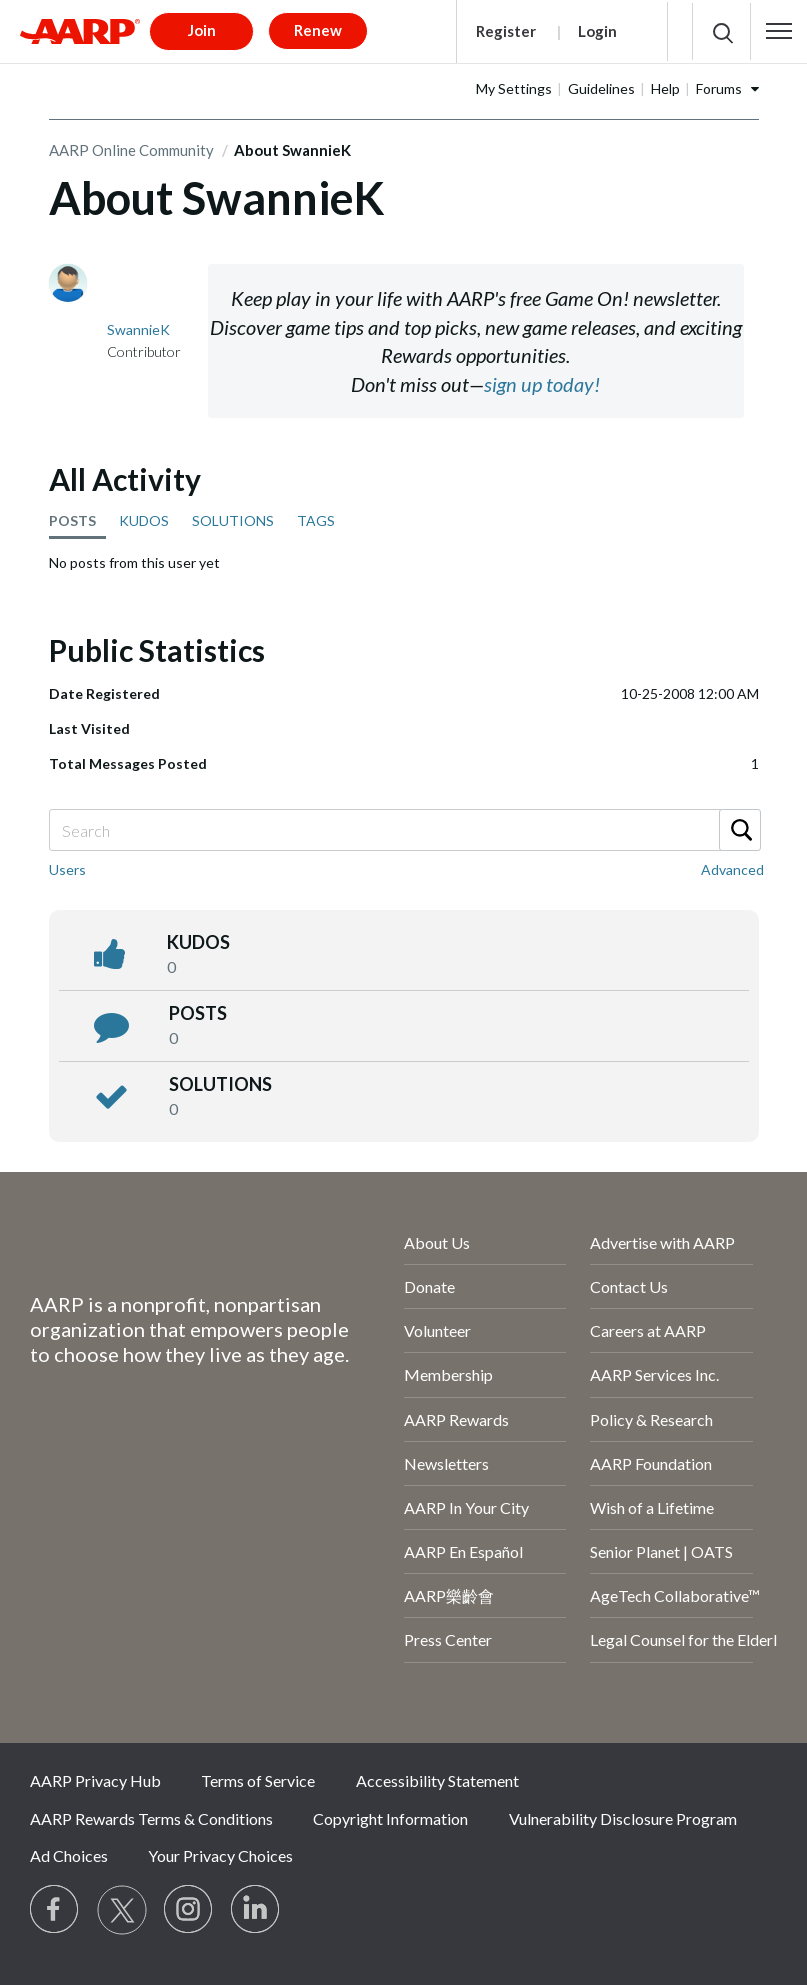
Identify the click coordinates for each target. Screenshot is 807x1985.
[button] (779, 31)
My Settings (514, 88)
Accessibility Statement (437, 1780)
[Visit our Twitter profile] (122, 1910)
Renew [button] (318, 30)
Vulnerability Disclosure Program (623, 1818)
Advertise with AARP (662, 1242)
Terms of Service (258, 1780)
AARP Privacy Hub (95, 1780)
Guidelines (601, 88)
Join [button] (202, 30)
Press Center (448, 1639)
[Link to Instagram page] (189, 1910)
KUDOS (144, 520)
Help (665, 88)
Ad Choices (69, 1855)
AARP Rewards (456, 1419)
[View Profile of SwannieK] (138, 329)
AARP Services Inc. (654, 1374)
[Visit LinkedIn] (256, 1910)
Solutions (220, 1084)
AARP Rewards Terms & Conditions (151, 1818)
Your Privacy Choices (220, 1855)
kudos (198, 942)
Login (597, 31)
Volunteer (437, 1330)
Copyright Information (390, 1818)
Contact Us (629, 1286)
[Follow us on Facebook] (55, 1910)
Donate (429, 1286)
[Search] (404, 830)
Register (506, 31)
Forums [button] (719, 88)
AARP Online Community (131, 150)
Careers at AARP (648, 1330)
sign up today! (542, 384)
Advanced (732, 869)
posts (198, 1013)
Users (67, 869)
